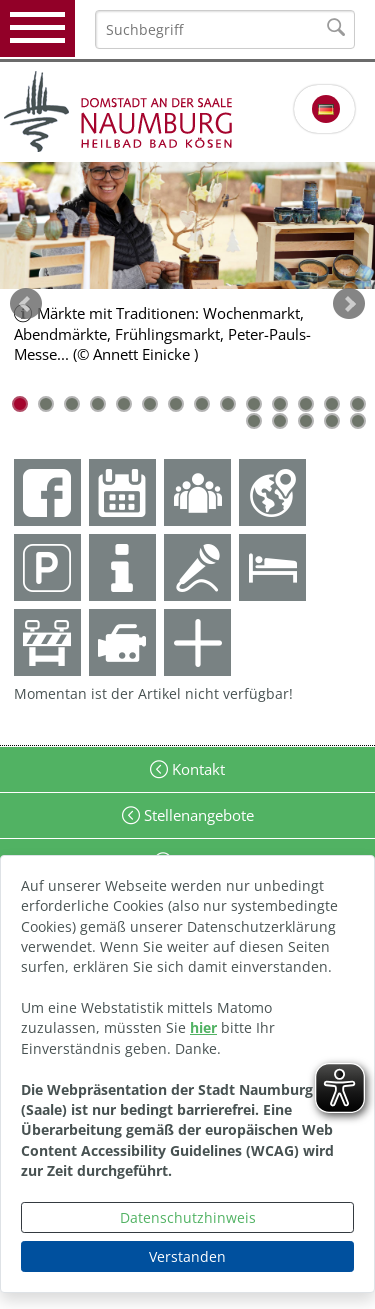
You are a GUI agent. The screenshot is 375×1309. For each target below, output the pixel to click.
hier (203, 1027)
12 (306, 404)
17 (306, 421)
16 (280, 421)
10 (254, 404)
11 (280, 404)
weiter (349, 304)
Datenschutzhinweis (188, 1217)
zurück (26, 304)
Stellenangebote (197, 815)
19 (358, 421)
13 (332, 404)
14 (358, 404)
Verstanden (187, 1256)
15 (254, 421)
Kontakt (196, 769)
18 (332, 421)
